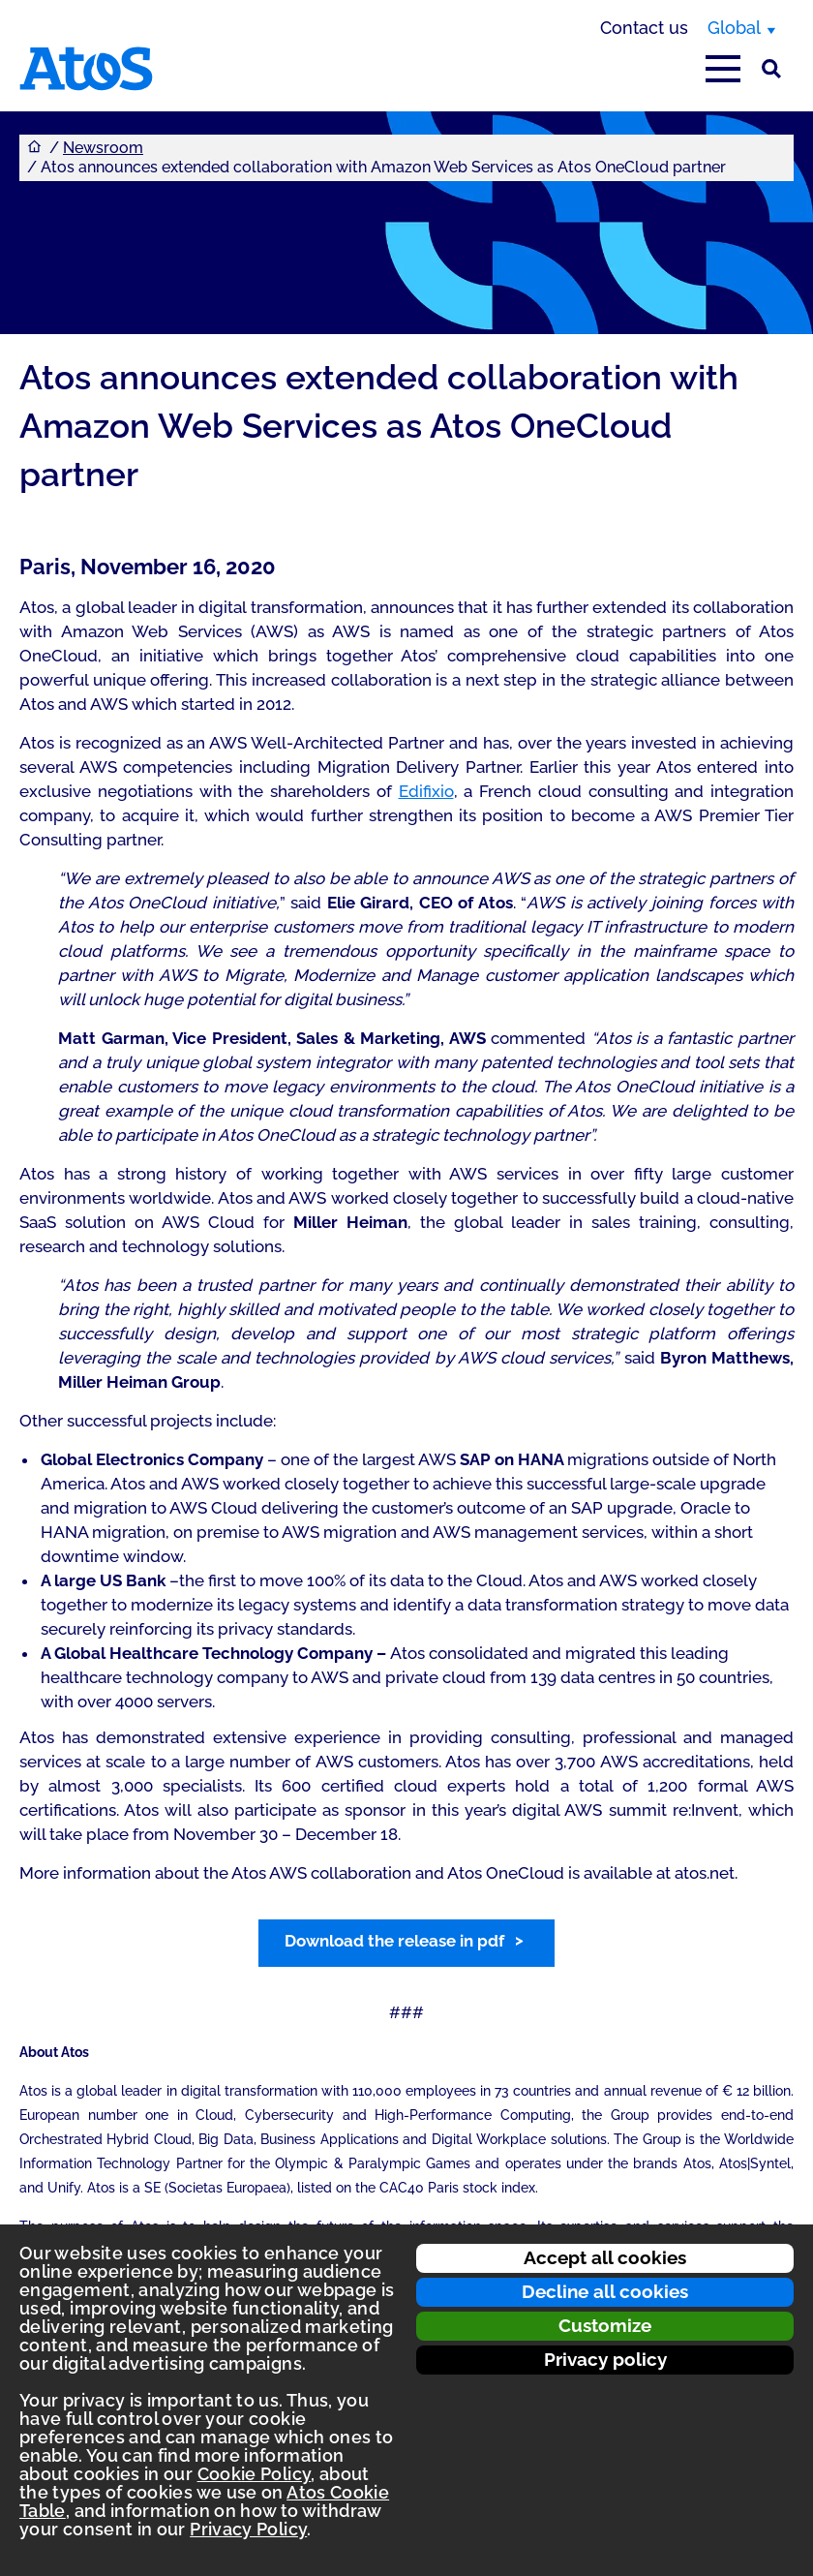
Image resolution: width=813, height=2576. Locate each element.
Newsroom (103, 147)
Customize (604, 2325)
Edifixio (426, 791)
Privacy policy (605, 2359)
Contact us (644, 27)
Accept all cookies (605, 2257)
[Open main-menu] (723, 68)
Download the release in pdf (394, 1940)
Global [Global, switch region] (734, 27)
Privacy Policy (248, 2529)
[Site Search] (771, 68)
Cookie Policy (254, 2474)
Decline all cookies (605, 2291)
